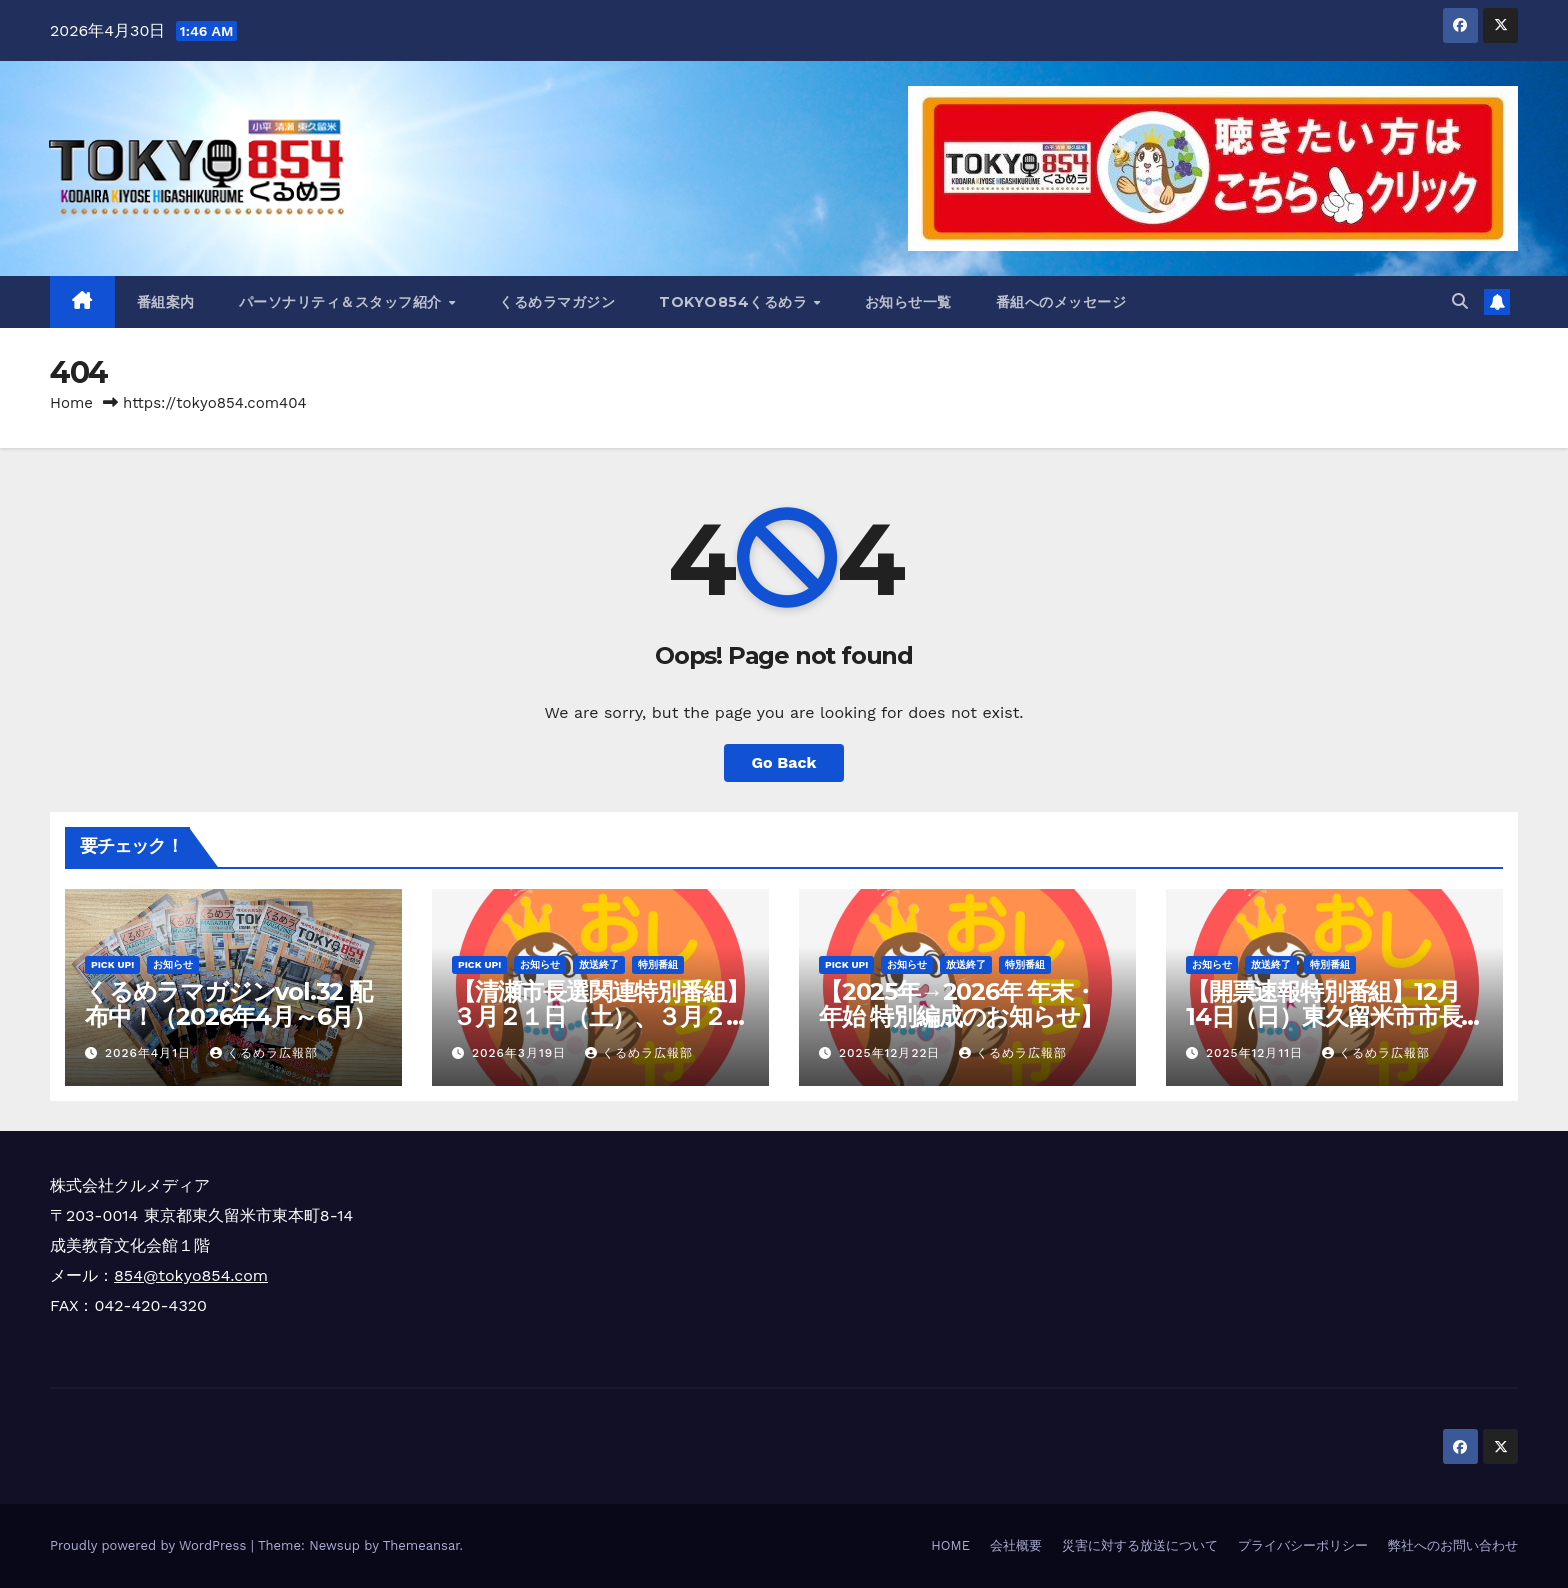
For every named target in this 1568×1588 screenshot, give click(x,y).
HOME (950, 1545)
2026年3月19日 (521, 1053)
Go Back (784, 762)
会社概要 (1016, 1545)
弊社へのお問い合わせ (1453, 1545)
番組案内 (166, 302)
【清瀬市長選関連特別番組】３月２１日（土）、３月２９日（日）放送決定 (600, 1016)
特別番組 (658, 964)
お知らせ (173, 964)
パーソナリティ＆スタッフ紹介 (343, 302)
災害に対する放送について (1140, 1545)
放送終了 (599, 964)
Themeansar (421, 1545)
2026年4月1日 (150, 1053)
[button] (1460, 301)
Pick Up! (112, 964)
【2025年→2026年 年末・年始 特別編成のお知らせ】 (960, 1004)
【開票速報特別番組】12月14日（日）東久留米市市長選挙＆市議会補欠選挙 (1323, 1016)
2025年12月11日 (1257, 1053)
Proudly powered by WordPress (150, 1545)
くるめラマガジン (557, 302)
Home (71, 403)
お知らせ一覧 (908, 302)
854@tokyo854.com (191, 1275)
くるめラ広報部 (264, 1053)
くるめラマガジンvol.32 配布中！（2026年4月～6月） (230, 1004)
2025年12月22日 (892, 1053)
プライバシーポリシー (1303, 1545)
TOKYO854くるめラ (735, 302)
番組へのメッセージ (1061, 302)
